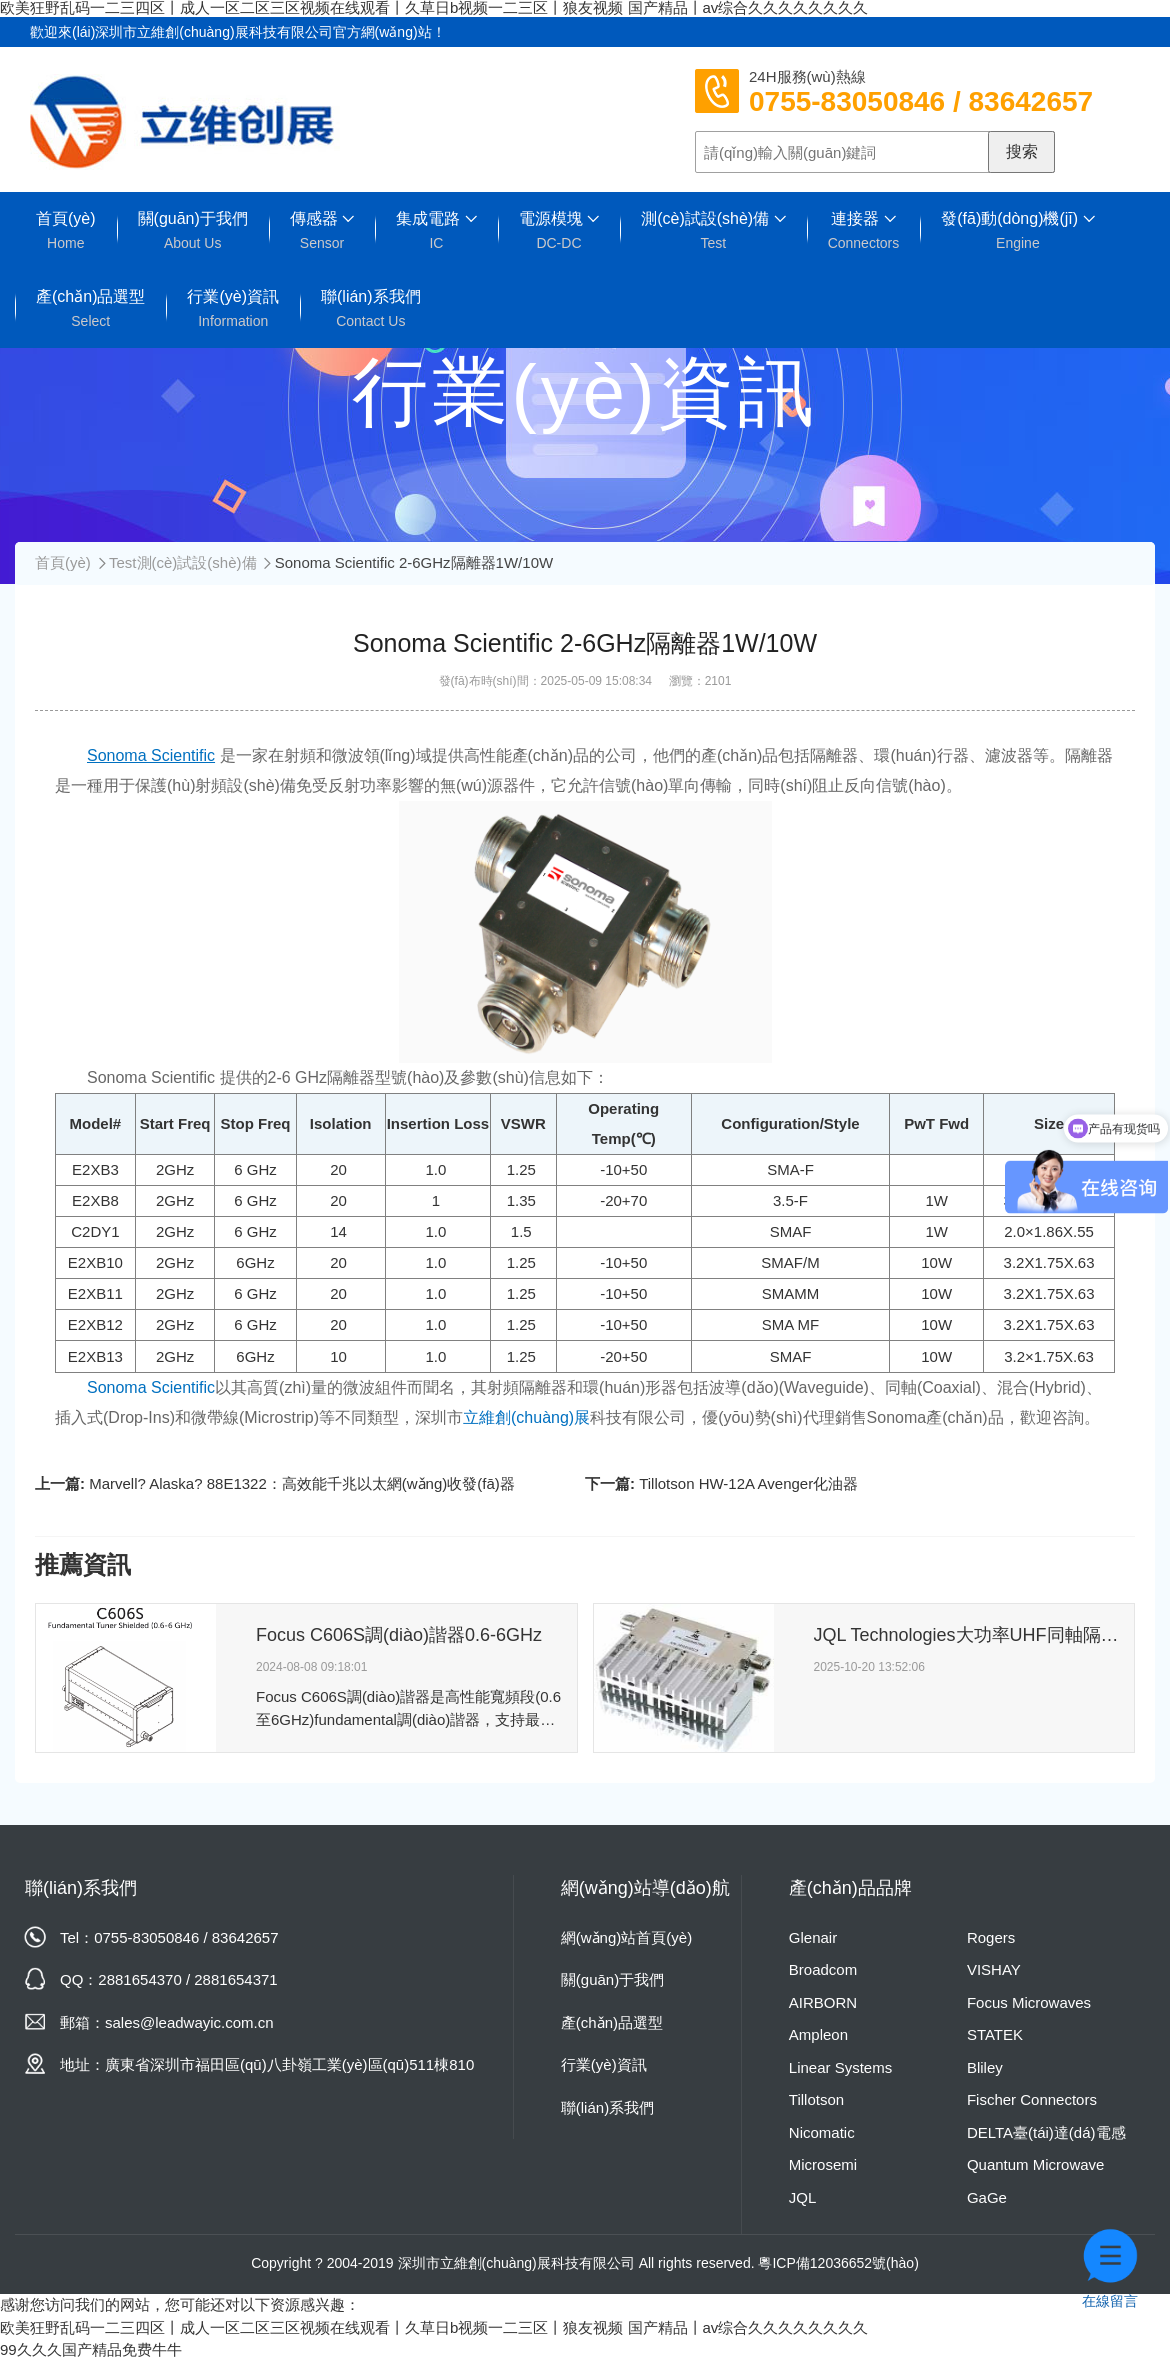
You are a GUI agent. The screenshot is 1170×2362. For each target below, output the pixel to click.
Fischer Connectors (1032, 2099)
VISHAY (994, 1969)
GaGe (987, 2197)
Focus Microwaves (1029, 2002)
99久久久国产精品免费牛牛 (91, 2349)
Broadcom (823, 1969)
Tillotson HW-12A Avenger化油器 (748, 1483)
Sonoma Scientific (151, 1387)
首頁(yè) (66, 230)
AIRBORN (823, 2002)
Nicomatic (822, 2132)
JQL (803, 2197)
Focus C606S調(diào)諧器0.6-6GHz (399, 1635)
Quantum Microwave (1036, 2164)
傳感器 (322, 230)
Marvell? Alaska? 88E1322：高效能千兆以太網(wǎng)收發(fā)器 (302, 1483)
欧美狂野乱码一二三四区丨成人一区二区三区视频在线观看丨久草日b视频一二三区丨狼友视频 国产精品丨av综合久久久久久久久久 (434, 2327)
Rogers (991, 1937)
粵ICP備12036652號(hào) (838, 2263)
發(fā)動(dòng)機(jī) (1017, 230)
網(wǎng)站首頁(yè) (626, 1937)
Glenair (813, 1937)
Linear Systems (840, 2067)
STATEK (995, 2034)
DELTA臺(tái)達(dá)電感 (1046, 2132)
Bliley (985, 2067)
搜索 (1022, 151)
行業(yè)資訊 (233, 308)
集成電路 (436, 230)
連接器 (864, 230)
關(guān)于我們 (193, 230)
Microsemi (823, 2164)
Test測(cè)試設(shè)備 (183, 562)
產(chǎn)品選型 (90, 308)
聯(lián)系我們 (371, 308)
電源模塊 (559, 230)
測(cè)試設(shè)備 (713, 230)
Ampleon (818, 2034)
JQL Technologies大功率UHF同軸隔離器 (967, 1635)
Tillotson (816, 2099)
